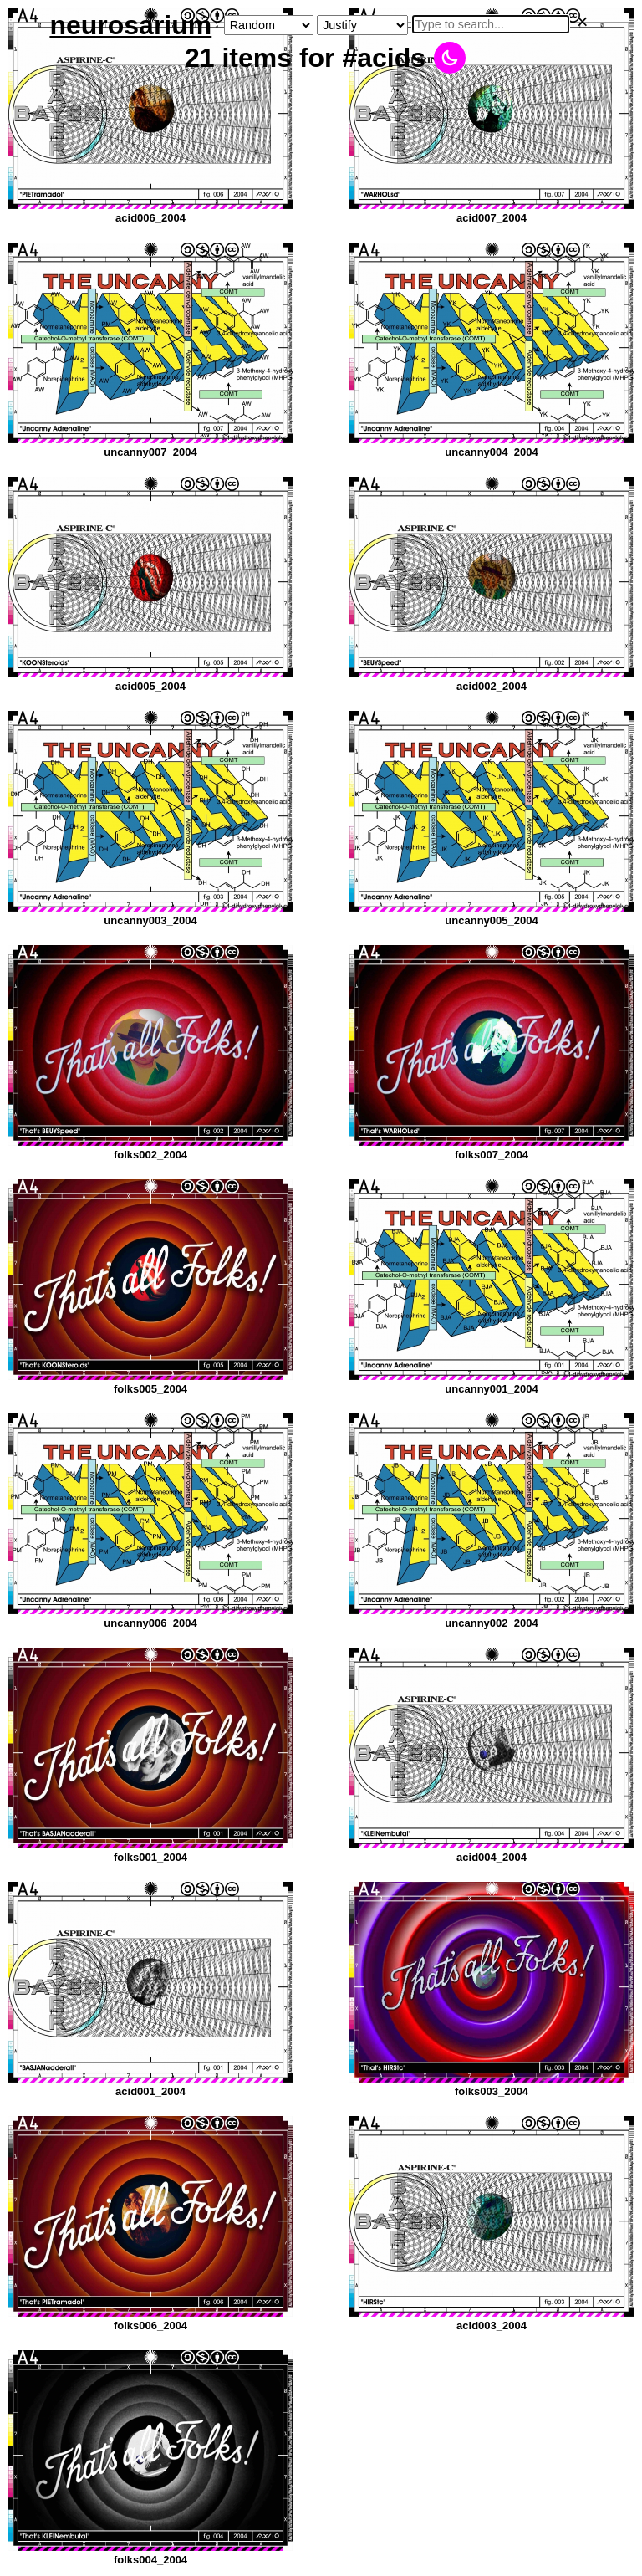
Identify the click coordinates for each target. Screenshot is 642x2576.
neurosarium (130, 25)
